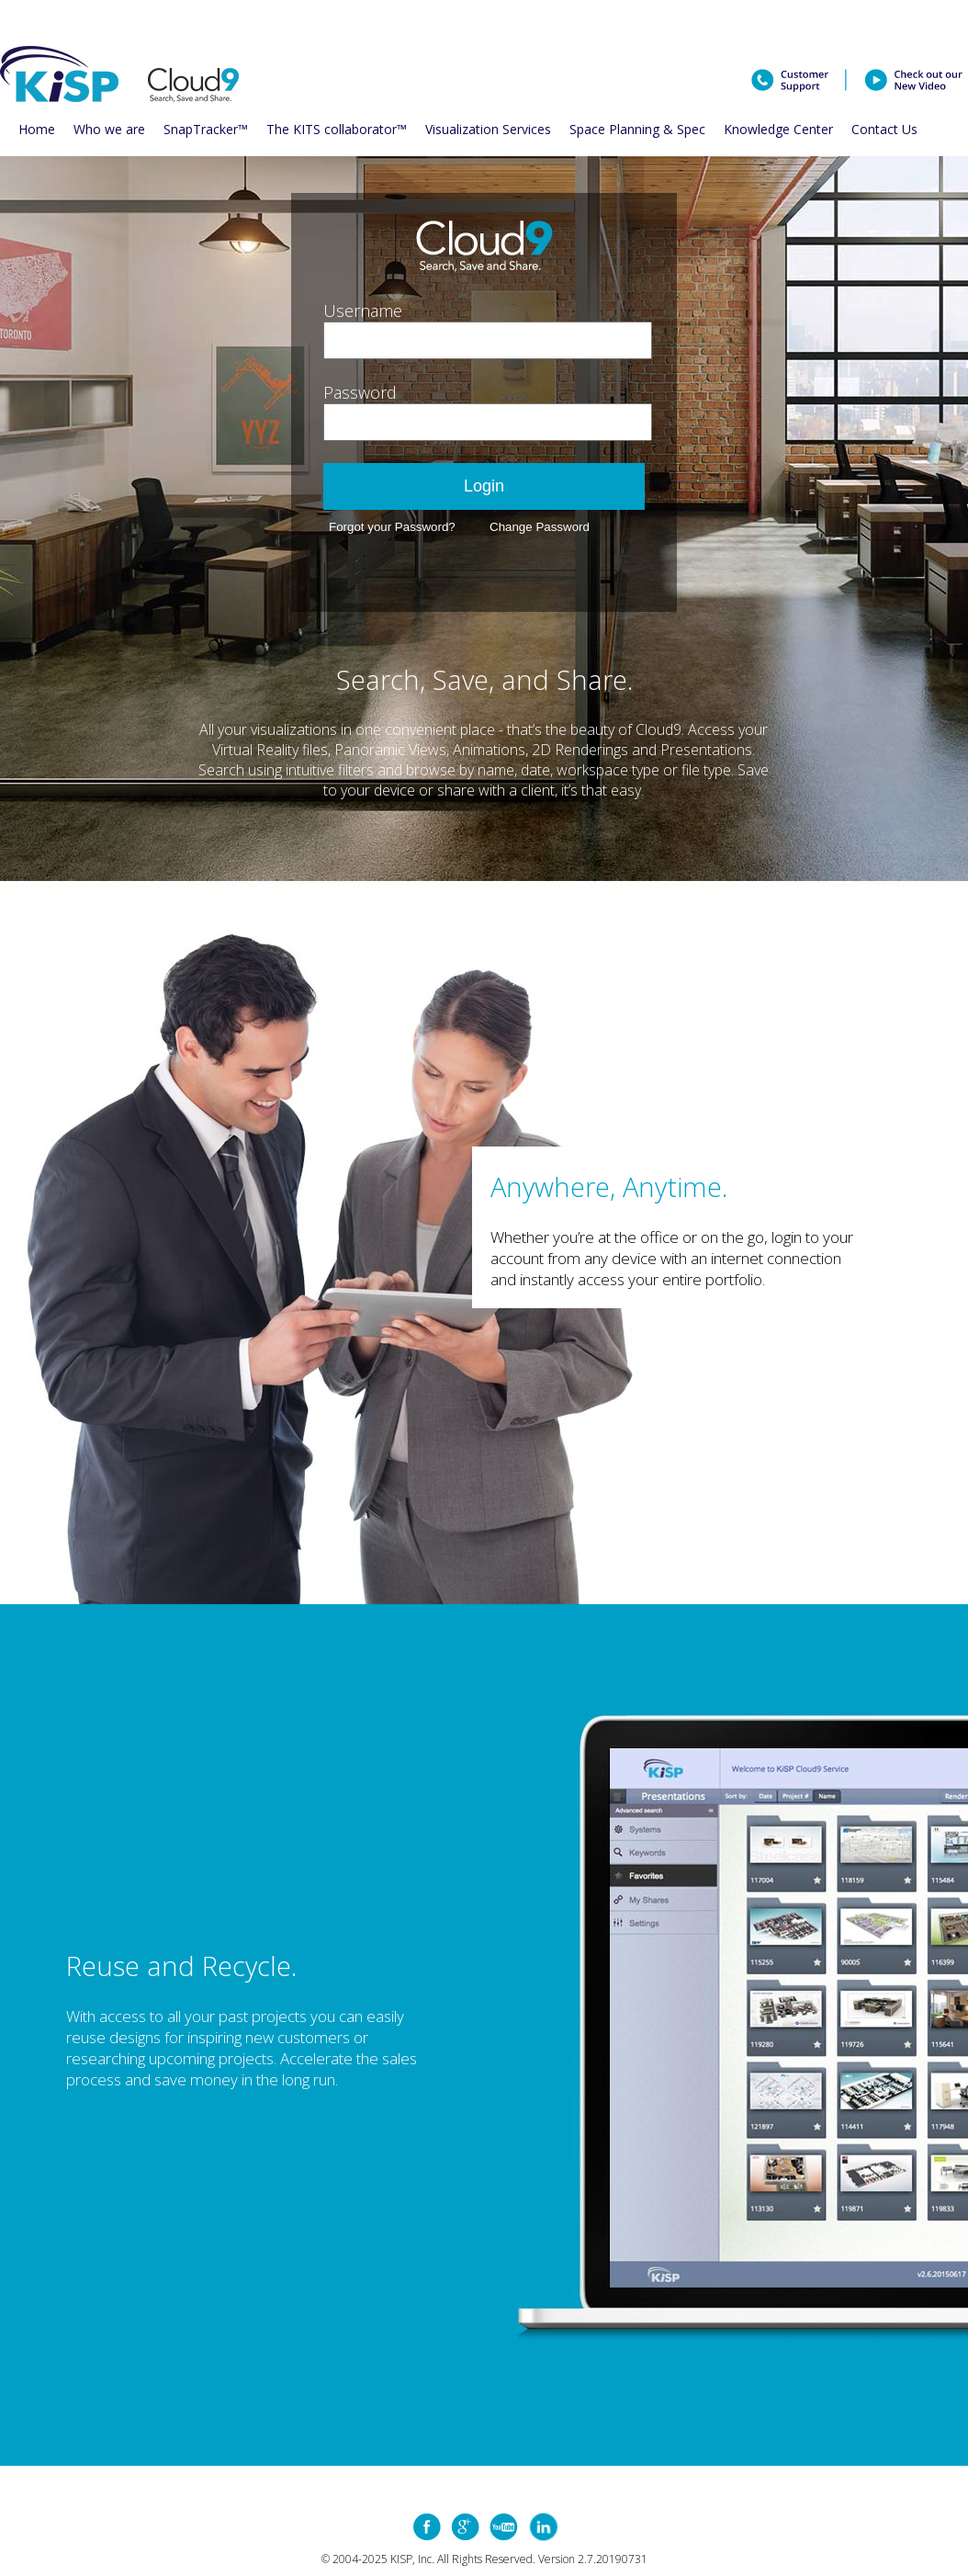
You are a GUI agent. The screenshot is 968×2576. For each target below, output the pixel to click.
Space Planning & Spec (637, 129)
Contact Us (884, 129)
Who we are (109, 129)
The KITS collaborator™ (336, 129)
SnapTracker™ (205, 129)
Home (36, 129)
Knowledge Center (778, 129)
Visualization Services (488, 129)
